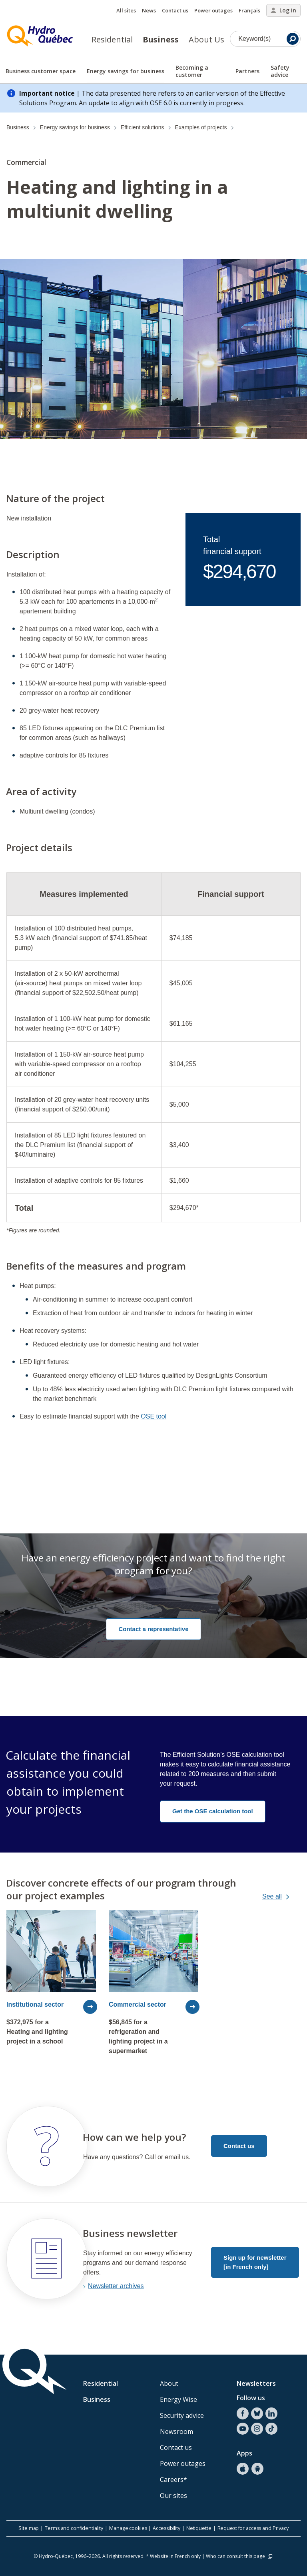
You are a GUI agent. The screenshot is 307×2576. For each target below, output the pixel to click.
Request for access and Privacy (253, 2528)
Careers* (173, 2479)
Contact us (175, 10)
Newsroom (176, 2431)
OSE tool (153, 1416)
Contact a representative (153, 1629)
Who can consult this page (239, 2556)
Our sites (173, 2495)
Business (161, 39)
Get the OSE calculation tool (212, 1811)
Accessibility (166, 2528)
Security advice (182, 2415)
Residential (112, 39)
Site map (28, 2528)
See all (283, 1896)
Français (249, 10)
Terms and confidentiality (74, 2528)
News (149, 10)
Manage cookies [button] (128, 2528)
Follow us (251, 2397)
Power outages (213, 10)
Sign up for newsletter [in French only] (255, 2262)
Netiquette (198, 2528)
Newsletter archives (116, 2286)
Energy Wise (178, 2399)
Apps (244, 2453)
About (169, 2383)
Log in (283, 10)
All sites (126, 10)
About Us (206, 39)
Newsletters (256, 2383)
